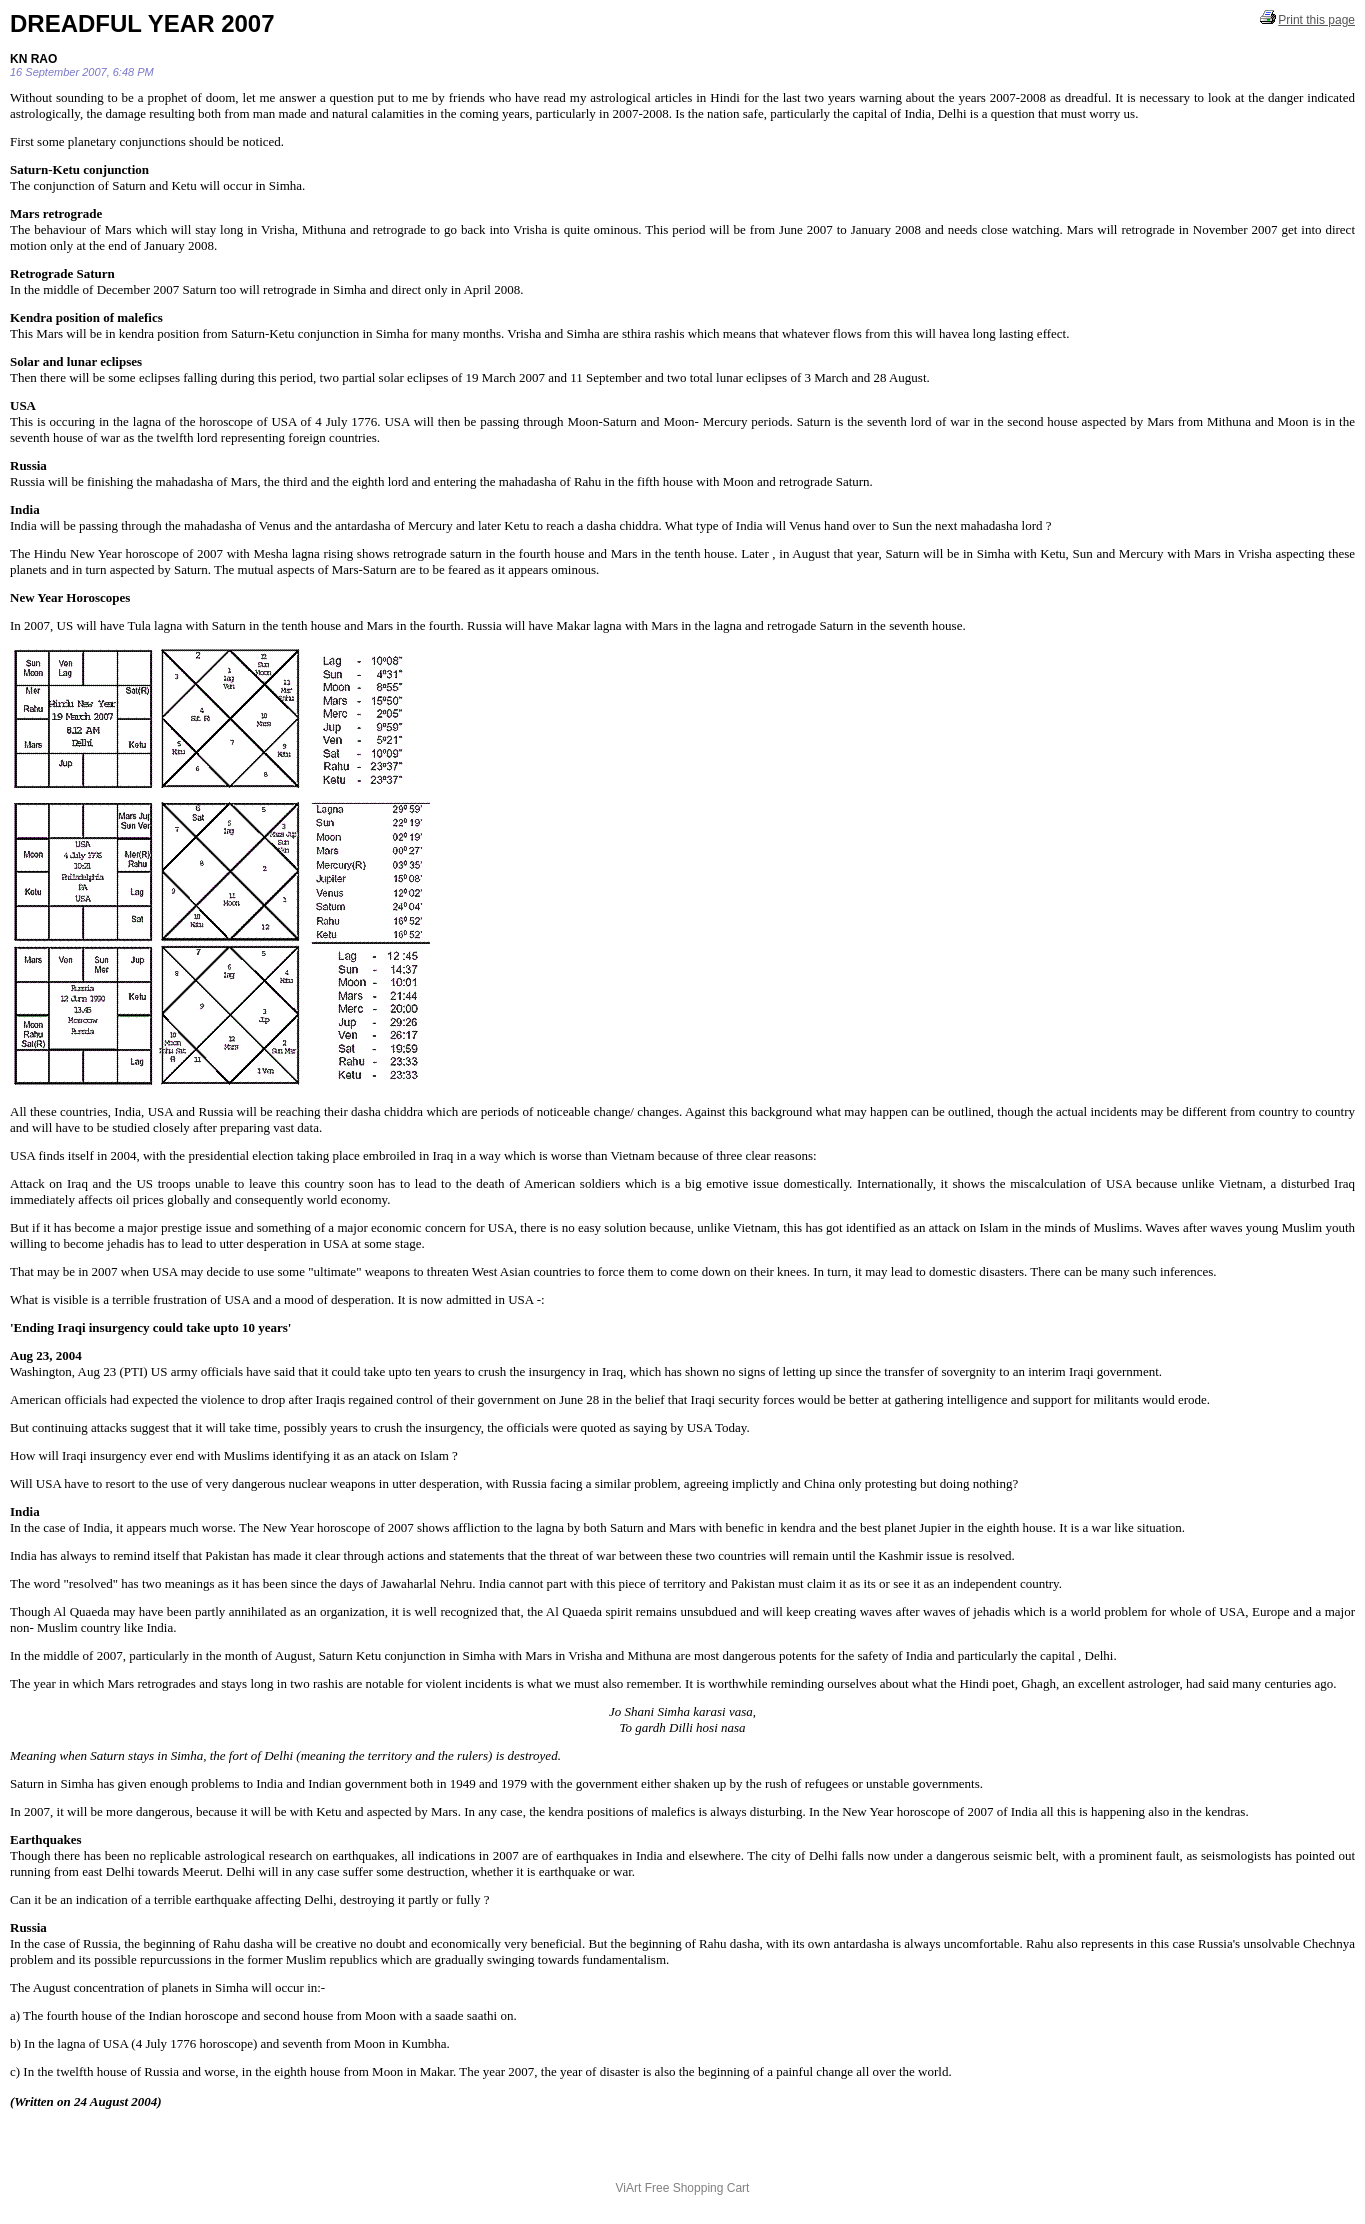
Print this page (1306, 18)
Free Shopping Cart (697, 2188)
